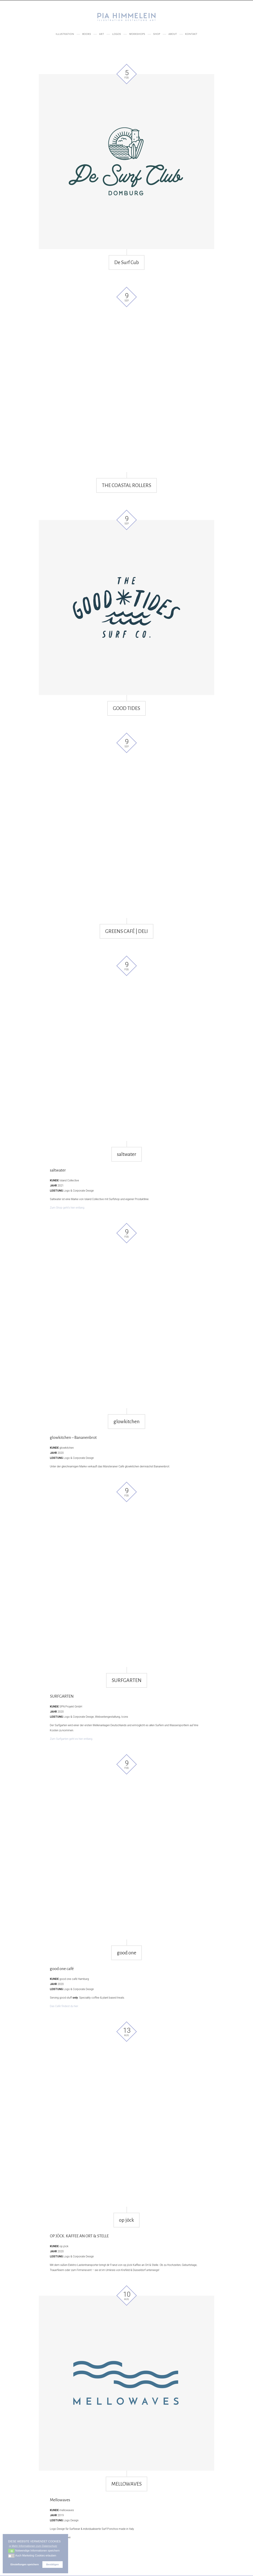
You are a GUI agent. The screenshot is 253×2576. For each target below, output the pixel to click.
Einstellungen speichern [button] (25, 2564)
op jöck (126, 2220)
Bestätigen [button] (52, 2564)
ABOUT (172, 34)
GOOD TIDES (126, 708)
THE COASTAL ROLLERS (126, 485)
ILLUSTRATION (65, 34)
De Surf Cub (126, 262)
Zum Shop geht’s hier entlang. (67, 1207)
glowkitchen (126, 1421)
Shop (156, 34)
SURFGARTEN (126, 1680)
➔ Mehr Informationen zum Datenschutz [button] (33, 2546)
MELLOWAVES (126, 2484)
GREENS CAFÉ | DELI (126, 931)
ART (101, 34)
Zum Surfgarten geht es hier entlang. (71, 1738)
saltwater (126, 1154)
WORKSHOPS (137, 34)
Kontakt (191, 34)
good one (126, 1952)
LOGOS (116, 34)
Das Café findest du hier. (64, 2006)
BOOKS (86, 34)
